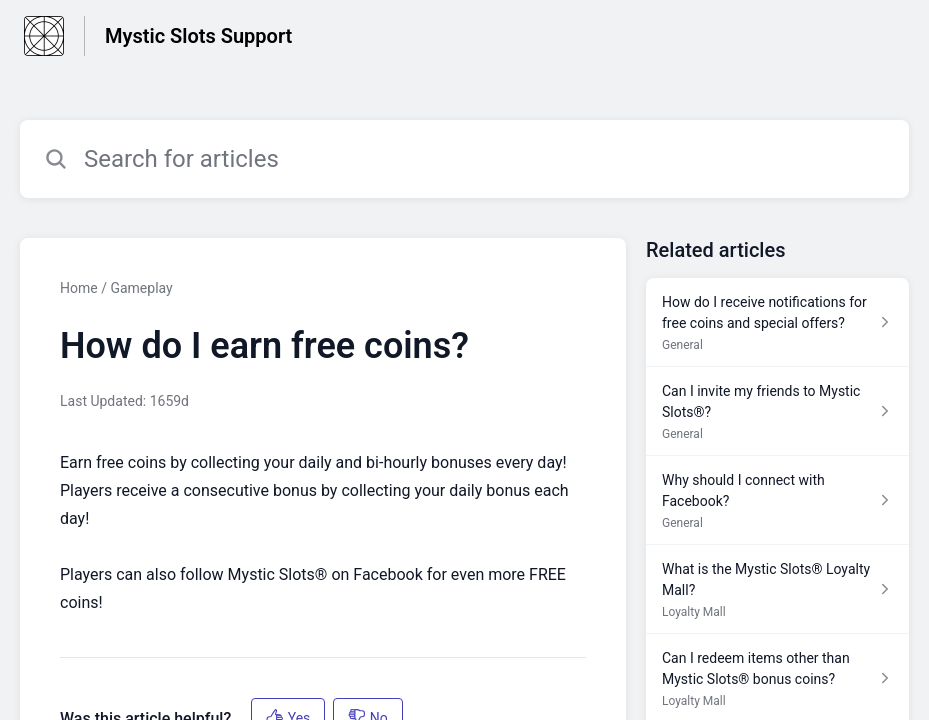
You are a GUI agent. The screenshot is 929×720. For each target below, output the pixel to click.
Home (79, 288)
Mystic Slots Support (198, 36)
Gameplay (141, 288)
